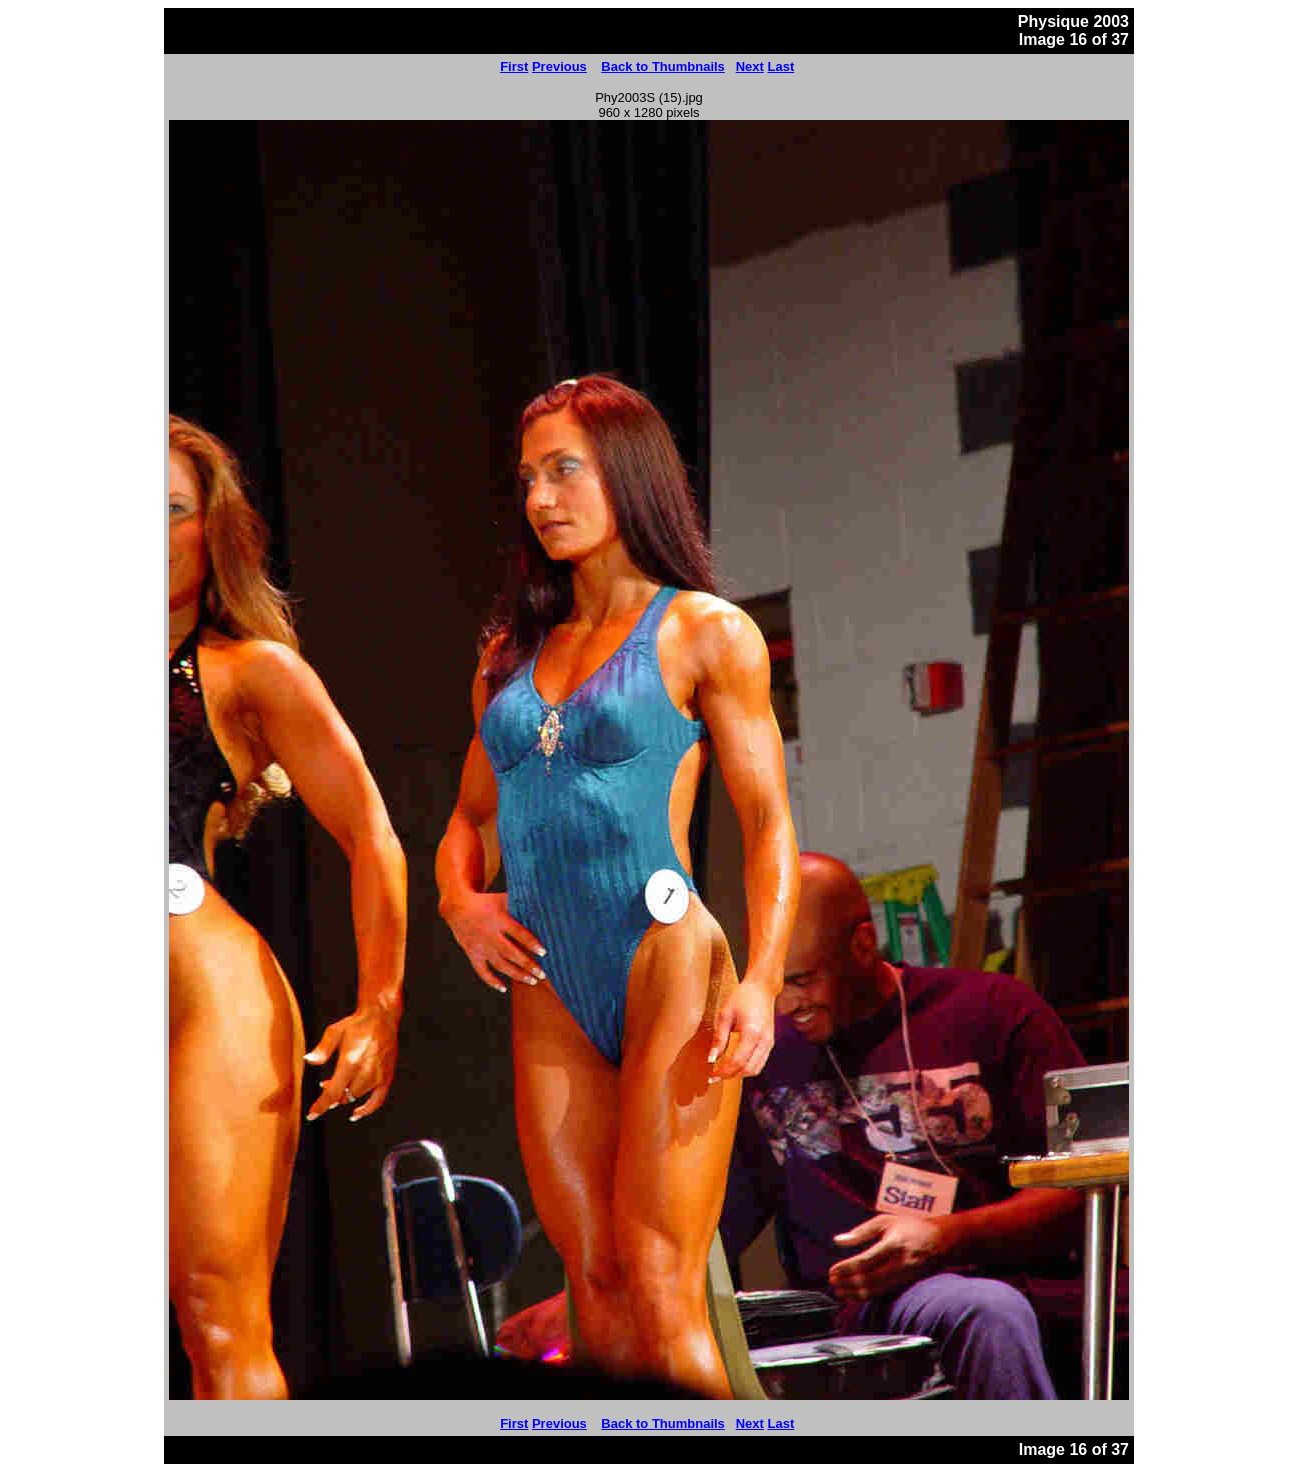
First (514, 66)
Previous (559, 66)
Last (781, 66)
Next (750, 66)
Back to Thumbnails (663, 66)
